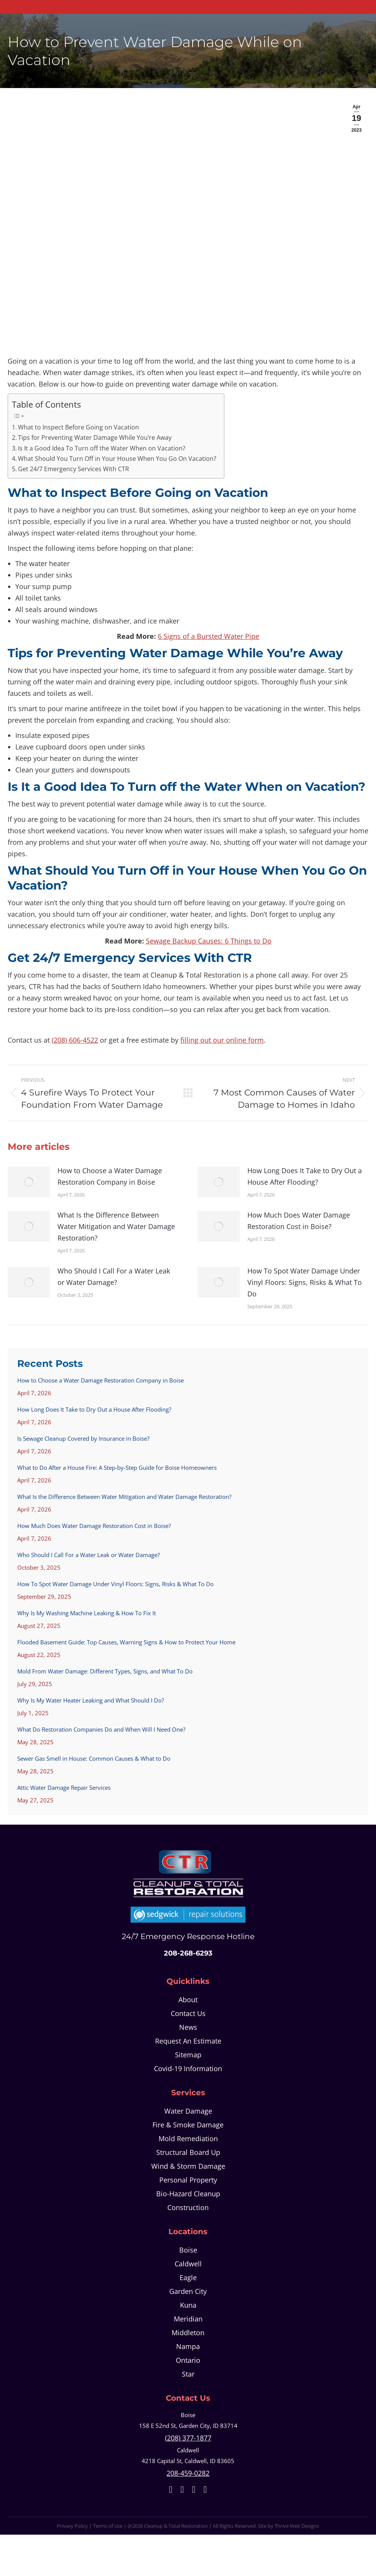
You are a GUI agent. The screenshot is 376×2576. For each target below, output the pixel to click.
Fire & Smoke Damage (188, 2124)
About (188, 1999)
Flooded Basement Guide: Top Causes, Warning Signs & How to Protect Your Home (126, 1642)
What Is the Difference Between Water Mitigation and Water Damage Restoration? (116, 1226)
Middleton (188, 2332)
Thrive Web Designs (297, 2525)
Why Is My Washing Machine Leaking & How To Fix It (86, 1613)
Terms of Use (108, 2525)
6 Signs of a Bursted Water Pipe (208, 636)
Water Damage (188, 2111)
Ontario (188, 2360)
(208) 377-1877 (188, 2437)
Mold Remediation (188, 2138)
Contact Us (188, 2013)
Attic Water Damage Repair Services (64, 1787)
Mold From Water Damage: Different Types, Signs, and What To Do (105, 1671)
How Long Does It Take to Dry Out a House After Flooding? (304, 1176)
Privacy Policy (72, 2525)
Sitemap (188, 2054)
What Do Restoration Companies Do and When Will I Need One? (101, 1729)
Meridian (188, 2318)
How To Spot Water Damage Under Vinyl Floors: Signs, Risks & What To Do (304, 1282)
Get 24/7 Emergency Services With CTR (73, 469)
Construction (188, 2207)
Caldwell (188, 2263)
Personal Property (188, 2179)
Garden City (188, 2291)
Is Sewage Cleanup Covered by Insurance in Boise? (83, 1438)
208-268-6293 (188, 1953)
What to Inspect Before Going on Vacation (78, 427)
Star (188, 2373)
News (188, 2027)
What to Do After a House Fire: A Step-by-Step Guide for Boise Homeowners (117, 1467)
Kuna (188, 2305)
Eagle (188, 2277)
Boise (188, 2249)
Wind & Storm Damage (188, 2166)
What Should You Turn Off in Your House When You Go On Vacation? (117, 458)
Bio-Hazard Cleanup (188, 2193)
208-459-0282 (188, 2473)
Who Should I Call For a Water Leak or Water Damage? (113, 1276)
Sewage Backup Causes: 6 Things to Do (208, 940)
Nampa (188, 2346)
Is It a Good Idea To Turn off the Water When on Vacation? (101, 448)
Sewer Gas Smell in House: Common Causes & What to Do (93, 1758)
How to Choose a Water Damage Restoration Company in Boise (109, 1176)
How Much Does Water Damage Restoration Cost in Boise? (298, 1220)
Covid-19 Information (188, 2068)
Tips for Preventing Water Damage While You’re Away (95, 437)
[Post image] (29, 1182)
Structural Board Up (188, 2152)
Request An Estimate (188, 2040)
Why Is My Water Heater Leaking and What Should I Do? (90, 1700)
